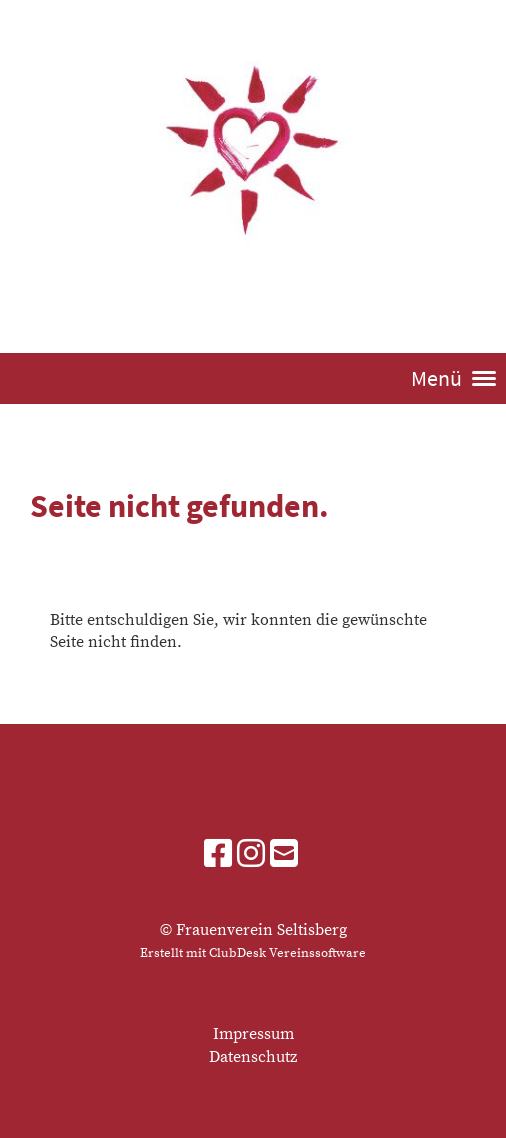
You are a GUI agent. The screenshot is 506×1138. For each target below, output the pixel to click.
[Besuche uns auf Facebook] (218, 856)
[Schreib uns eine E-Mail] (284, 856)
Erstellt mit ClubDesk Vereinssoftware (253, 953)
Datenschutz (253, 1057)
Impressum (253, 1034)
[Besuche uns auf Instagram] (251, 856)
